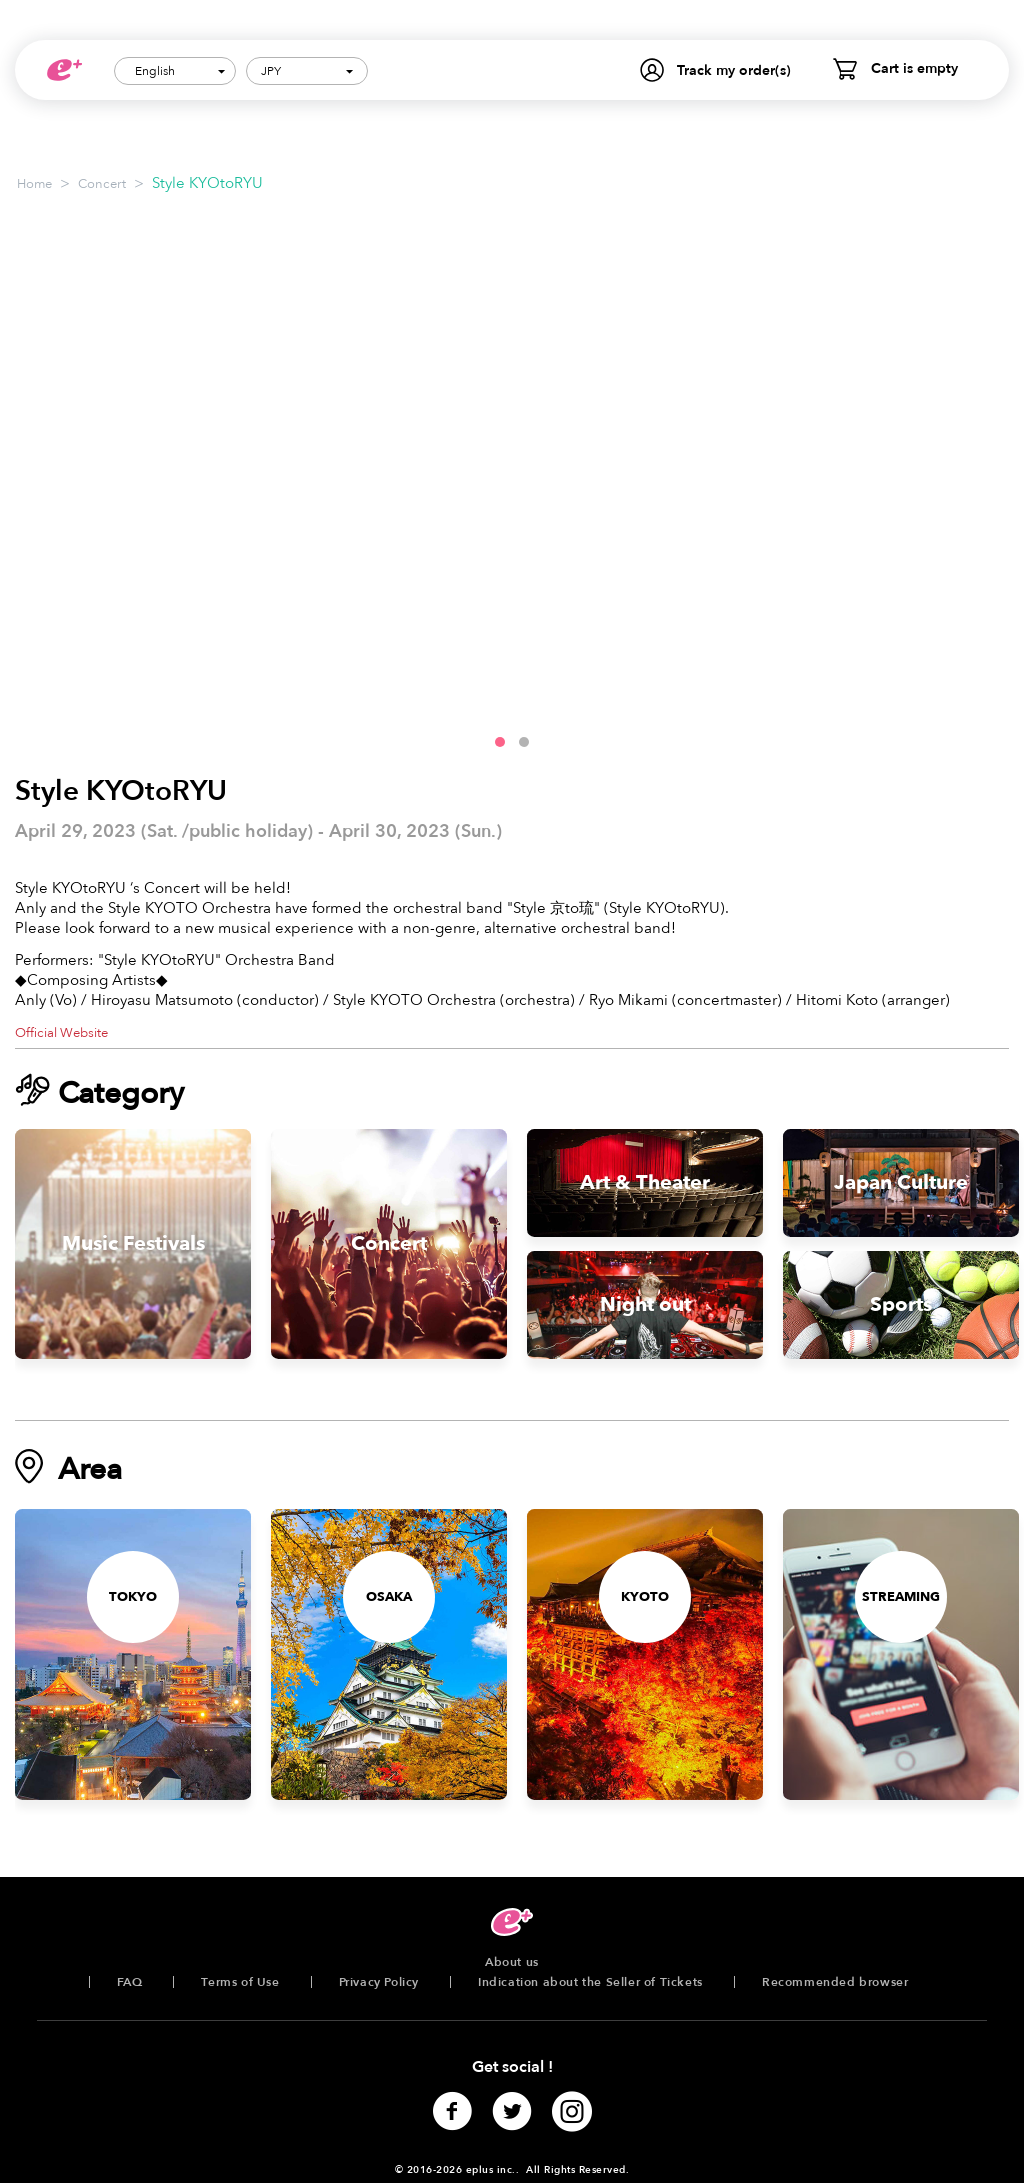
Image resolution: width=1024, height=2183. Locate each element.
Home (34, 184)
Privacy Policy (379, 1982)
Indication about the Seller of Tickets (590, 1982)
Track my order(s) (734, 70)
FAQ (130, 1982)
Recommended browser (835, 1982)
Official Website (61, 1033)
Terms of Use (240, 1982)
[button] (500, 742)
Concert (102, 184)
